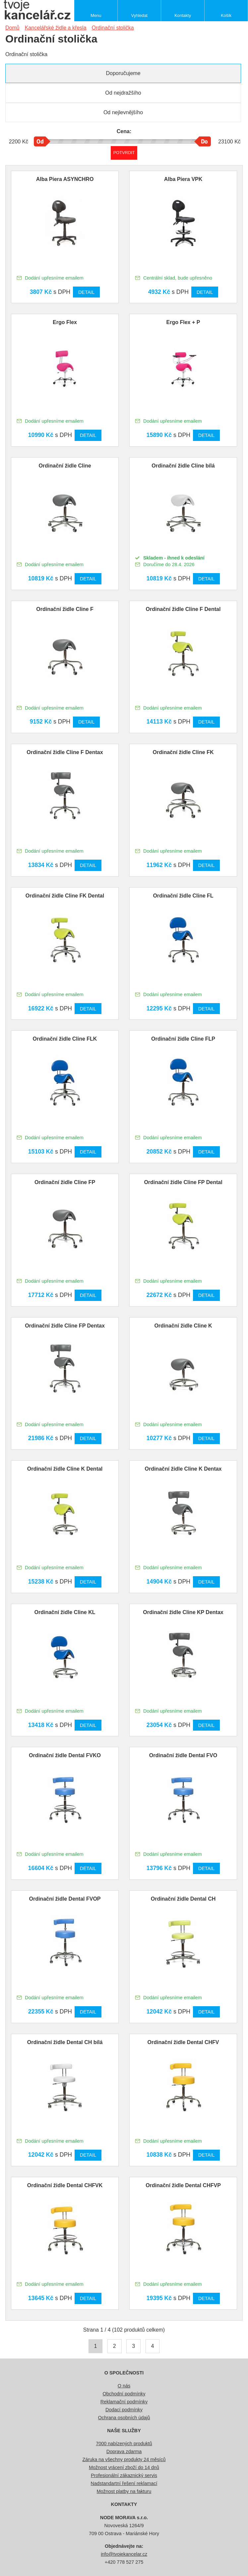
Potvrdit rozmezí (124, 152)
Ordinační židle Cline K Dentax (183, 1469)
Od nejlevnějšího (123, 112)
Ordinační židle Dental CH (183, 1899)
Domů (12, 28)
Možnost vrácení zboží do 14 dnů (124, 2467)
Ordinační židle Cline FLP (183, 1039)
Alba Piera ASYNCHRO (65, 179)
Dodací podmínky (124, 2409)
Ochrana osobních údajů (124, 2417)
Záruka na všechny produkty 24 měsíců (123, 2459)
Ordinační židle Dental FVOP (64, 1899)
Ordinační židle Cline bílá (183, 466)
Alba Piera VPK (183, 179)
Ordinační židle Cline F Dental (183, 609)
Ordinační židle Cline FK (183, 752)
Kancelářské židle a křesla (56, 28)
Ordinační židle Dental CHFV (183, 2042)
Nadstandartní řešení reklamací (124, 2483)
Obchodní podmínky (124, 2393)
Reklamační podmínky (124, 2401)
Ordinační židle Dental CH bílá (65, 2042)
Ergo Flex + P (183, 322)
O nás (124, 2385)
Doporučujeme (123, 73)
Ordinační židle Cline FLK (65, 1039)
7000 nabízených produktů (124, 2443)
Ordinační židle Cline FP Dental (183, 1182)
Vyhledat (139, 15)
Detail (86, 292)
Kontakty (182, 15)
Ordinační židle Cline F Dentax (65, 752)
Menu (96, 15)
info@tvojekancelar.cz (124, 2554)
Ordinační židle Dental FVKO (65, 1755)
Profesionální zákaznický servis (124, 2475)
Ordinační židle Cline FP (64, 1182)
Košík (226, 15)
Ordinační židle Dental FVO (183, 1755)
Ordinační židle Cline (64, 466)
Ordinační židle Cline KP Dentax (183, 1612)
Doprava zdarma (124, 2451)
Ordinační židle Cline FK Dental (65, 896)
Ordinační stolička (113, 28)
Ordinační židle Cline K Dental (65, 1469)
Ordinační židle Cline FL (183, 896)
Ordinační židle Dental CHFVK (65, 2185)
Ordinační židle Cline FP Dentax (65, 1326)
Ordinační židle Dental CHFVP (183, 2185)
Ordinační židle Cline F (64, 609)
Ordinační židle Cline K (183, 1326)
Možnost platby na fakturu (124, 2491)
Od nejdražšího (123, 93)
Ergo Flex (65, 322)
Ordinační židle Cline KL (64, 1612)
